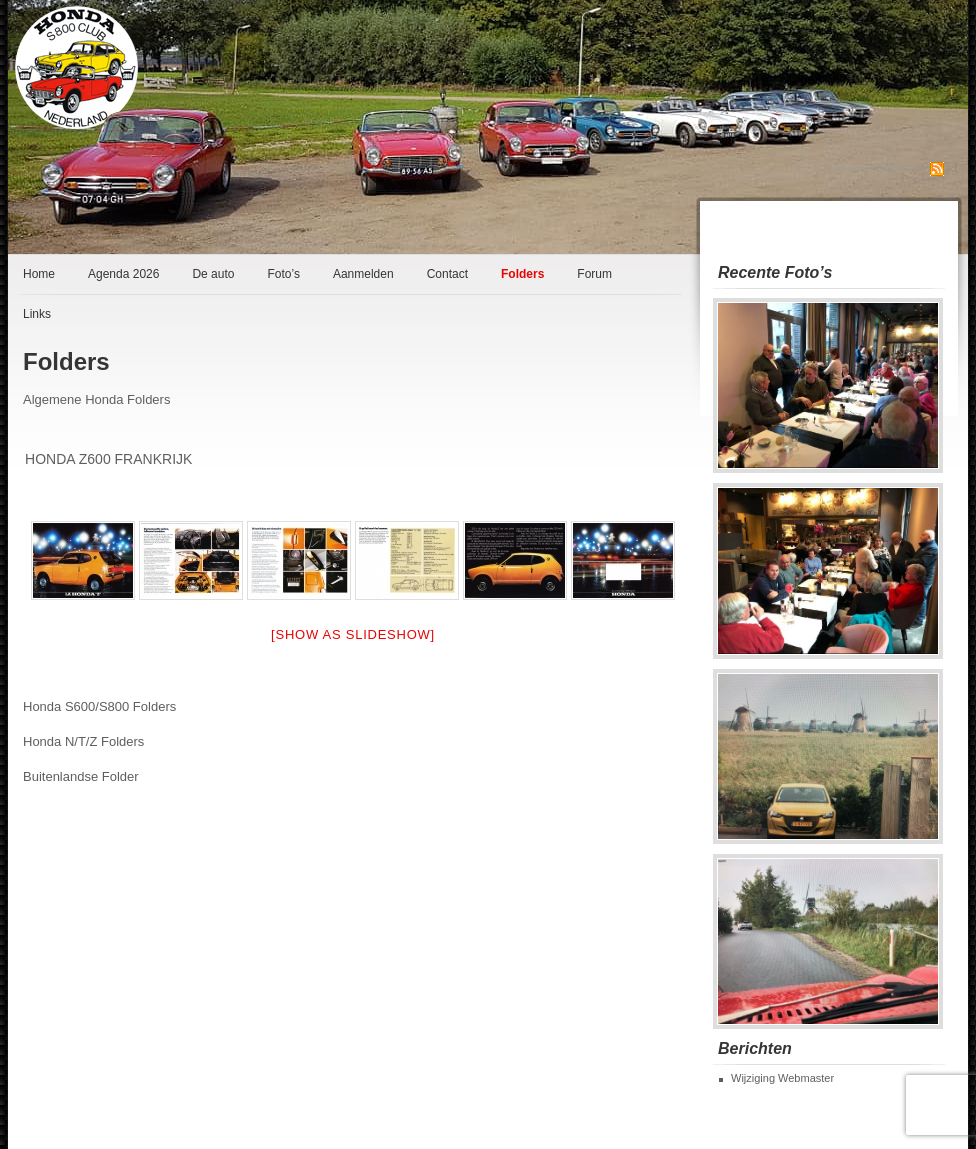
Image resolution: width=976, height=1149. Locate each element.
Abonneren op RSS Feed (879, 168)
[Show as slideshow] (353, 634)
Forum (594, 274)
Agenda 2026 (123, 274)
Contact (447, 274)
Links (37, 314)
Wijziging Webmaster (782, 1078)
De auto (213, 274)
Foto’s (283, 274)
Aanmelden (363, 274)
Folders (522, 274)
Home (39, 274)
